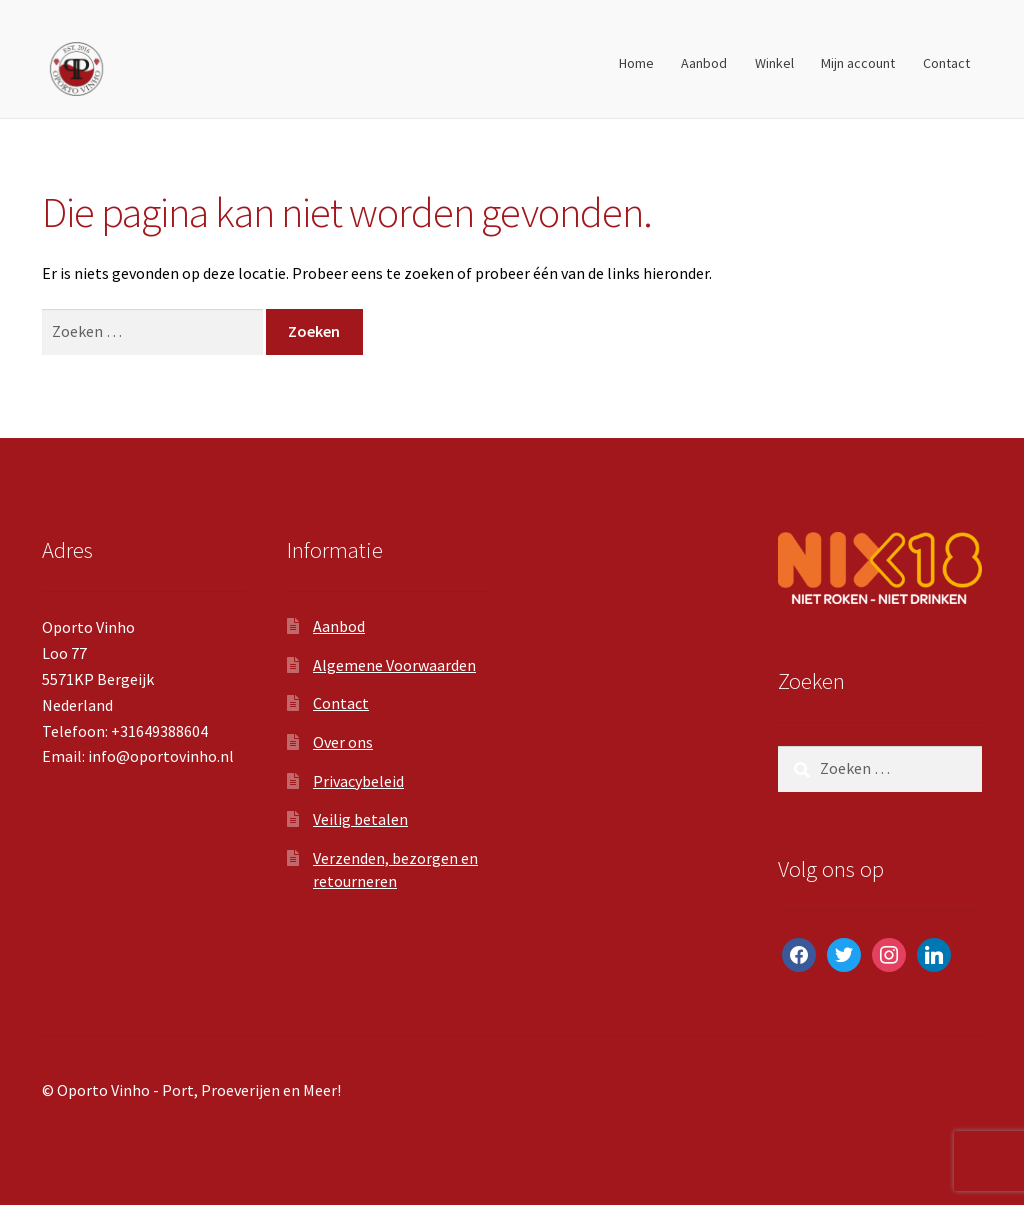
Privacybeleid (358, 781)
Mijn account (858, 63)
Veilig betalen (360, 819)
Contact (946, 63)
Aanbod (704, 63)
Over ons (343, 742)
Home (636, 63)
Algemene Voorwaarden (394, 665)
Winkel (774, 63)
